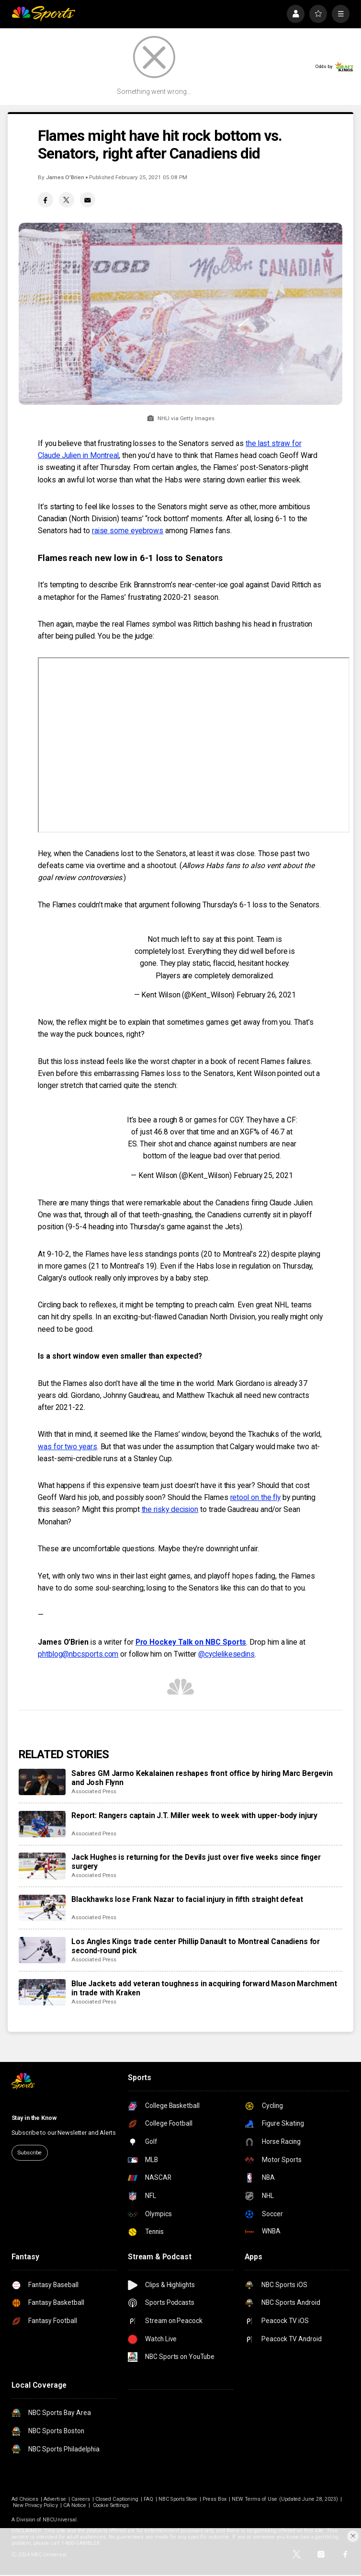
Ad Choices (25, 2499)
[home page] (43, 14)
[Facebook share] (45, 199)
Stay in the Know (33, 2117)
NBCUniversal (60, 2520)
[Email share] (87, 199)
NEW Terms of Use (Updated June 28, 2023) (285, 2499)
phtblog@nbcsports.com (78, 1654)
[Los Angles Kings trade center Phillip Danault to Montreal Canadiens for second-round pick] (42, 1950)
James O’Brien (65, 177)
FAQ (148, 2499)
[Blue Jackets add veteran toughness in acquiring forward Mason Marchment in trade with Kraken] (42, 1992)
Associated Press (93, 1791)
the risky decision (170, 1509)
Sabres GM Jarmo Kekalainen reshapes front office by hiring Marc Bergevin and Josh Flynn (202, 1778)
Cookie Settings (111, 2505)
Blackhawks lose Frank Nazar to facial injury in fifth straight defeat (187, 1899)
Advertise (55, 2499)
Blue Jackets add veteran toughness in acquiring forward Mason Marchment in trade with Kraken (204, 1988)
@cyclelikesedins (226, 1654)
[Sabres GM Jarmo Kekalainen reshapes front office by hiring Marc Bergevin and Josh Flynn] (42, 1782)
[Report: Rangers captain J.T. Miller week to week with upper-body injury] (42, 1824)
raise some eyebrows (128, 530)
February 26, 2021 (266, 994)
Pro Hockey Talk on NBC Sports (191, 1642)
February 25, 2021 (263, 1175)
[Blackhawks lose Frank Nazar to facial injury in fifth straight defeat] (42, 1908)
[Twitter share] (66, 199)
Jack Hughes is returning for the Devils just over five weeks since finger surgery (196, 1862)
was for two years (67, 1446)
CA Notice (75, 2505)
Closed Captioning (116, 2499)
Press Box (214, 2499)
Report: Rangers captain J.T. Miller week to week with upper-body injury (194, 1815)
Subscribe (29, 2152)
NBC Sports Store (177, 2499)
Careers (80, 2499)
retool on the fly (255, 1497)
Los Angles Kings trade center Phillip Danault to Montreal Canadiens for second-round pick (195, 1946)
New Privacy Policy (35, 2505)
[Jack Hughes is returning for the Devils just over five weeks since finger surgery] (42, 1866)
